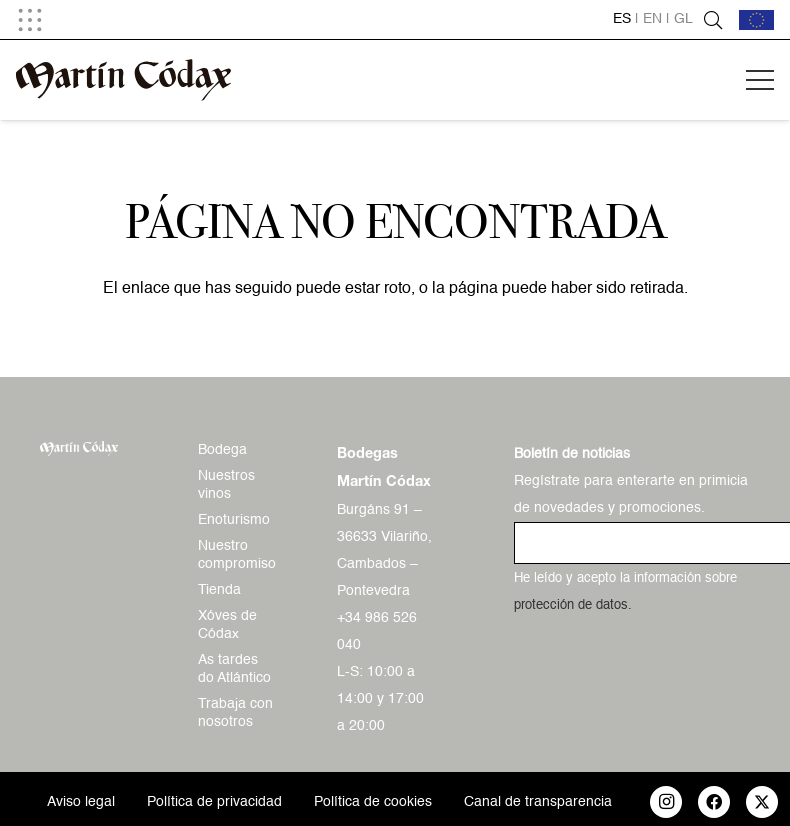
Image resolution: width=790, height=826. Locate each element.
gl (683, 19)
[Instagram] (666, 802)
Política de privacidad (214, 802)
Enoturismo (234, 520)
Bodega (222, 450)
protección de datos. (573, 605)
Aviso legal (81, 802)
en (652, 19)
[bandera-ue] (756, 20)
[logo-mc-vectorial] (123, 80)
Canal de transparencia (538, 802)
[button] (30, 20)
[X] (762, 802)
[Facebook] (714, 802)
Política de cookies (373, 802)
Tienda (219, 590)
